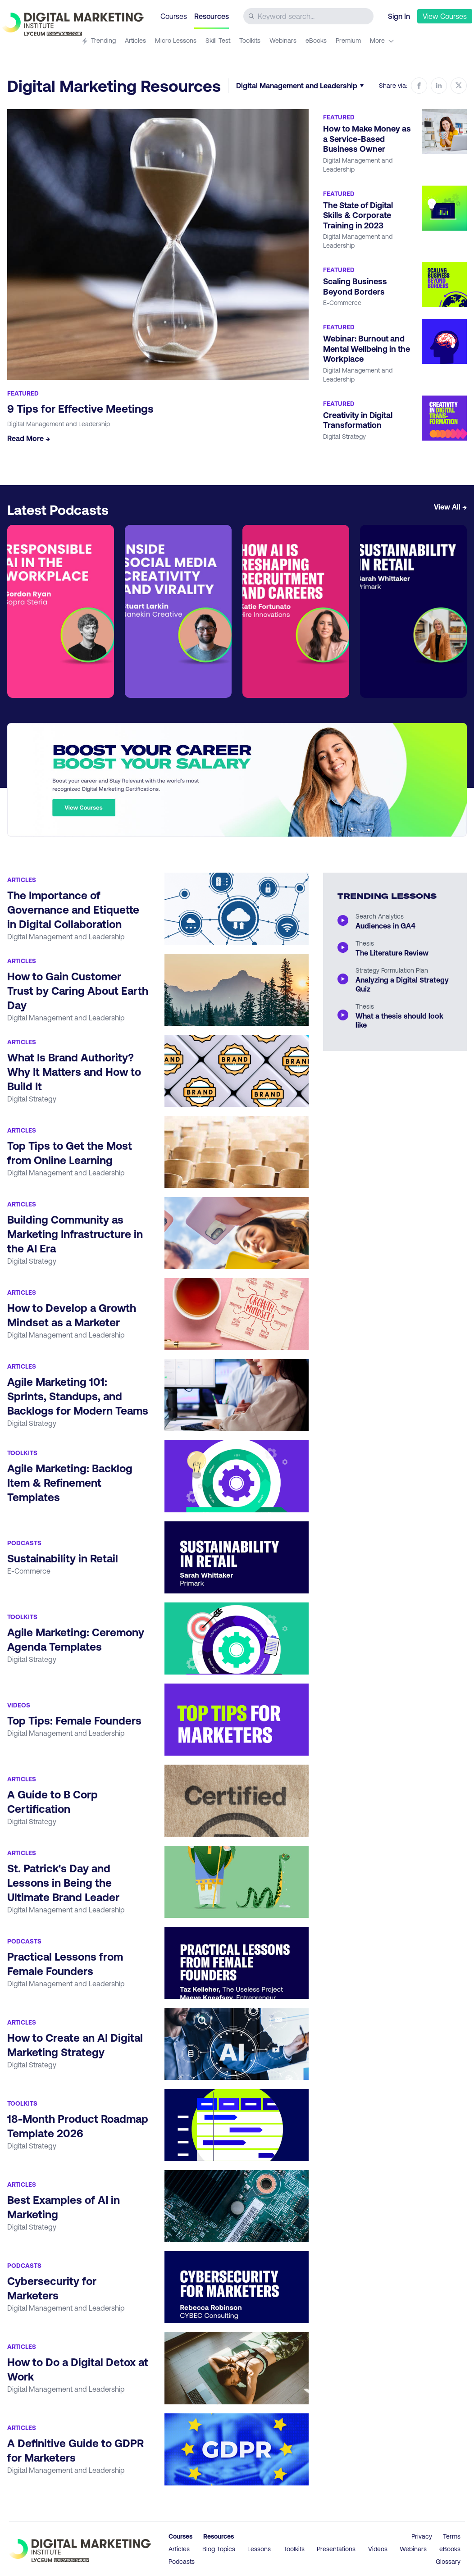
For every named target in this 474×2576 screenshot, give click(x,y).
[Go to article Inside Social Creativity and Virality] (178, 611)
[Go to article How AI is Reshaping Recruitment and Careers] (295, 611)
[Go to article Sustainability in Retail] (413, 611)
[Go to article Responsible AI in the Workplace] (60, 611)
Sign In (399, 16)
